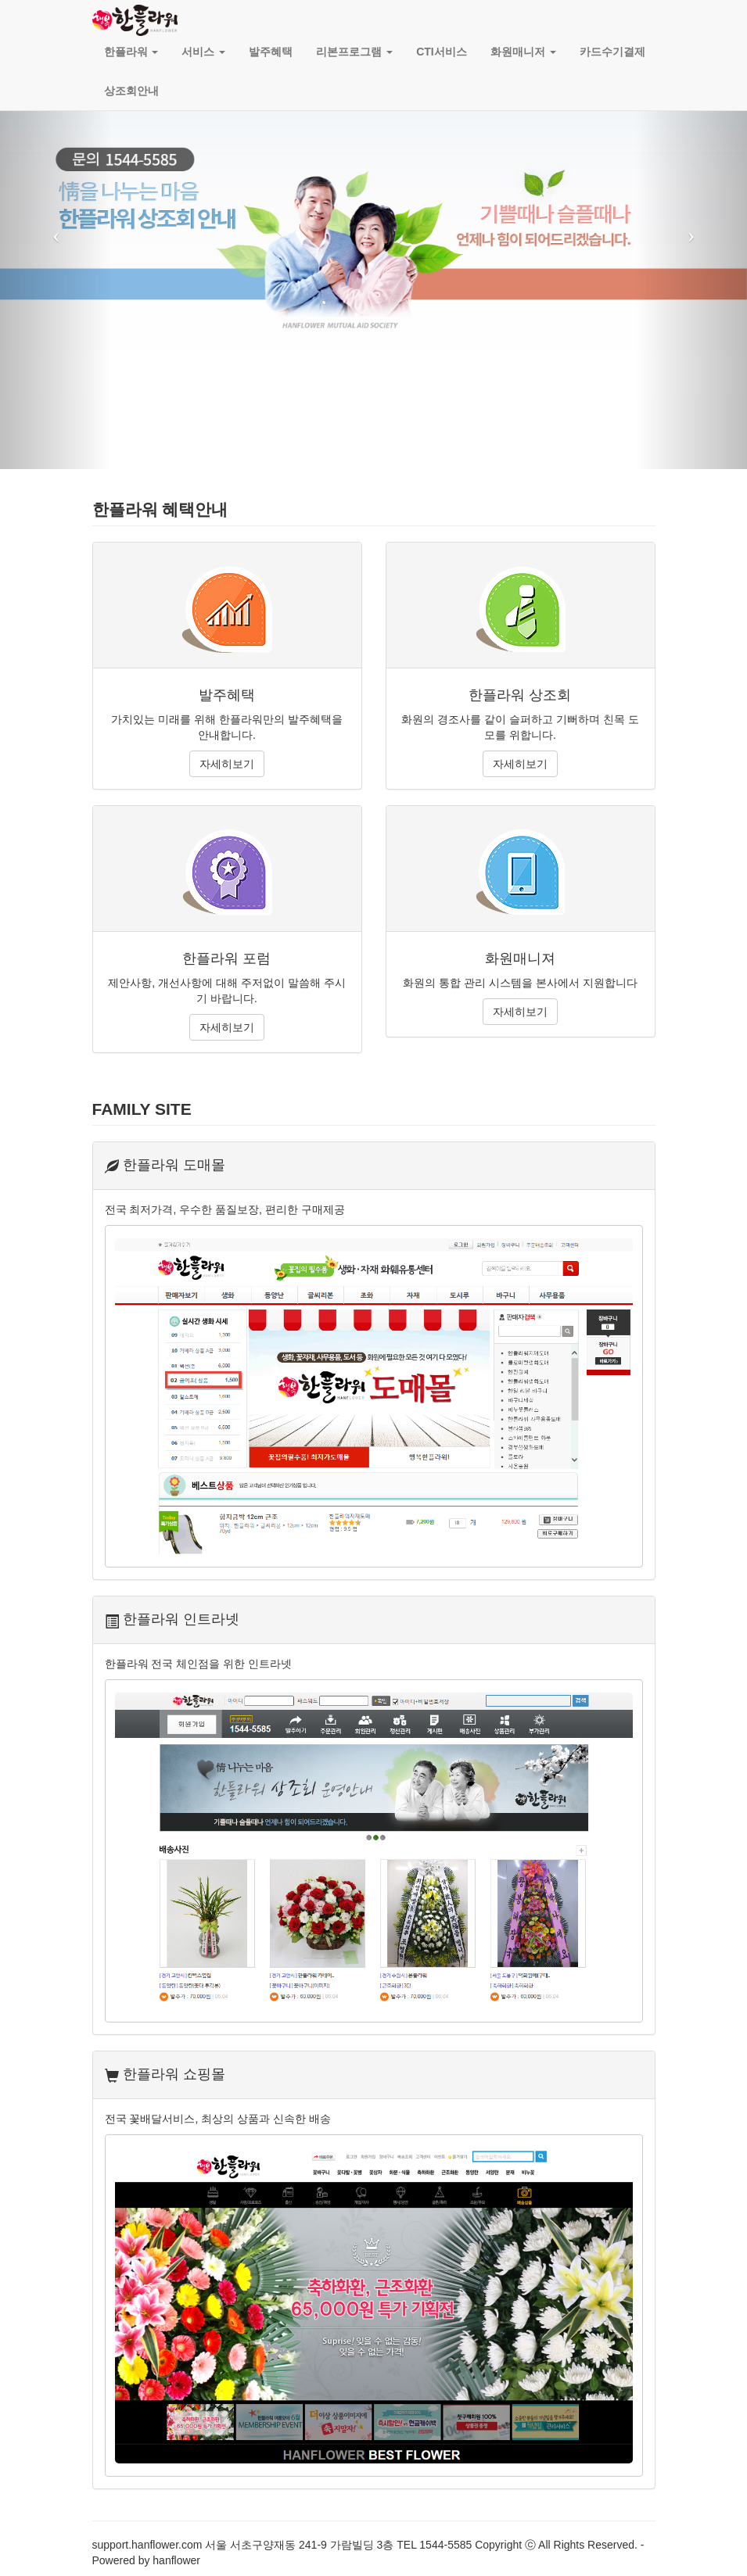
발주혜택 (271, 51)
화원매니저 (523, 51)
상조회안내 (131, 90)
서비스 (203, 51)
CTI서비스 (441, 51)
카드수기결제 (612, 51)
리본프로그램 (354, 51)
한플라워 (131, 51)
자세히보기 (226, 764)
